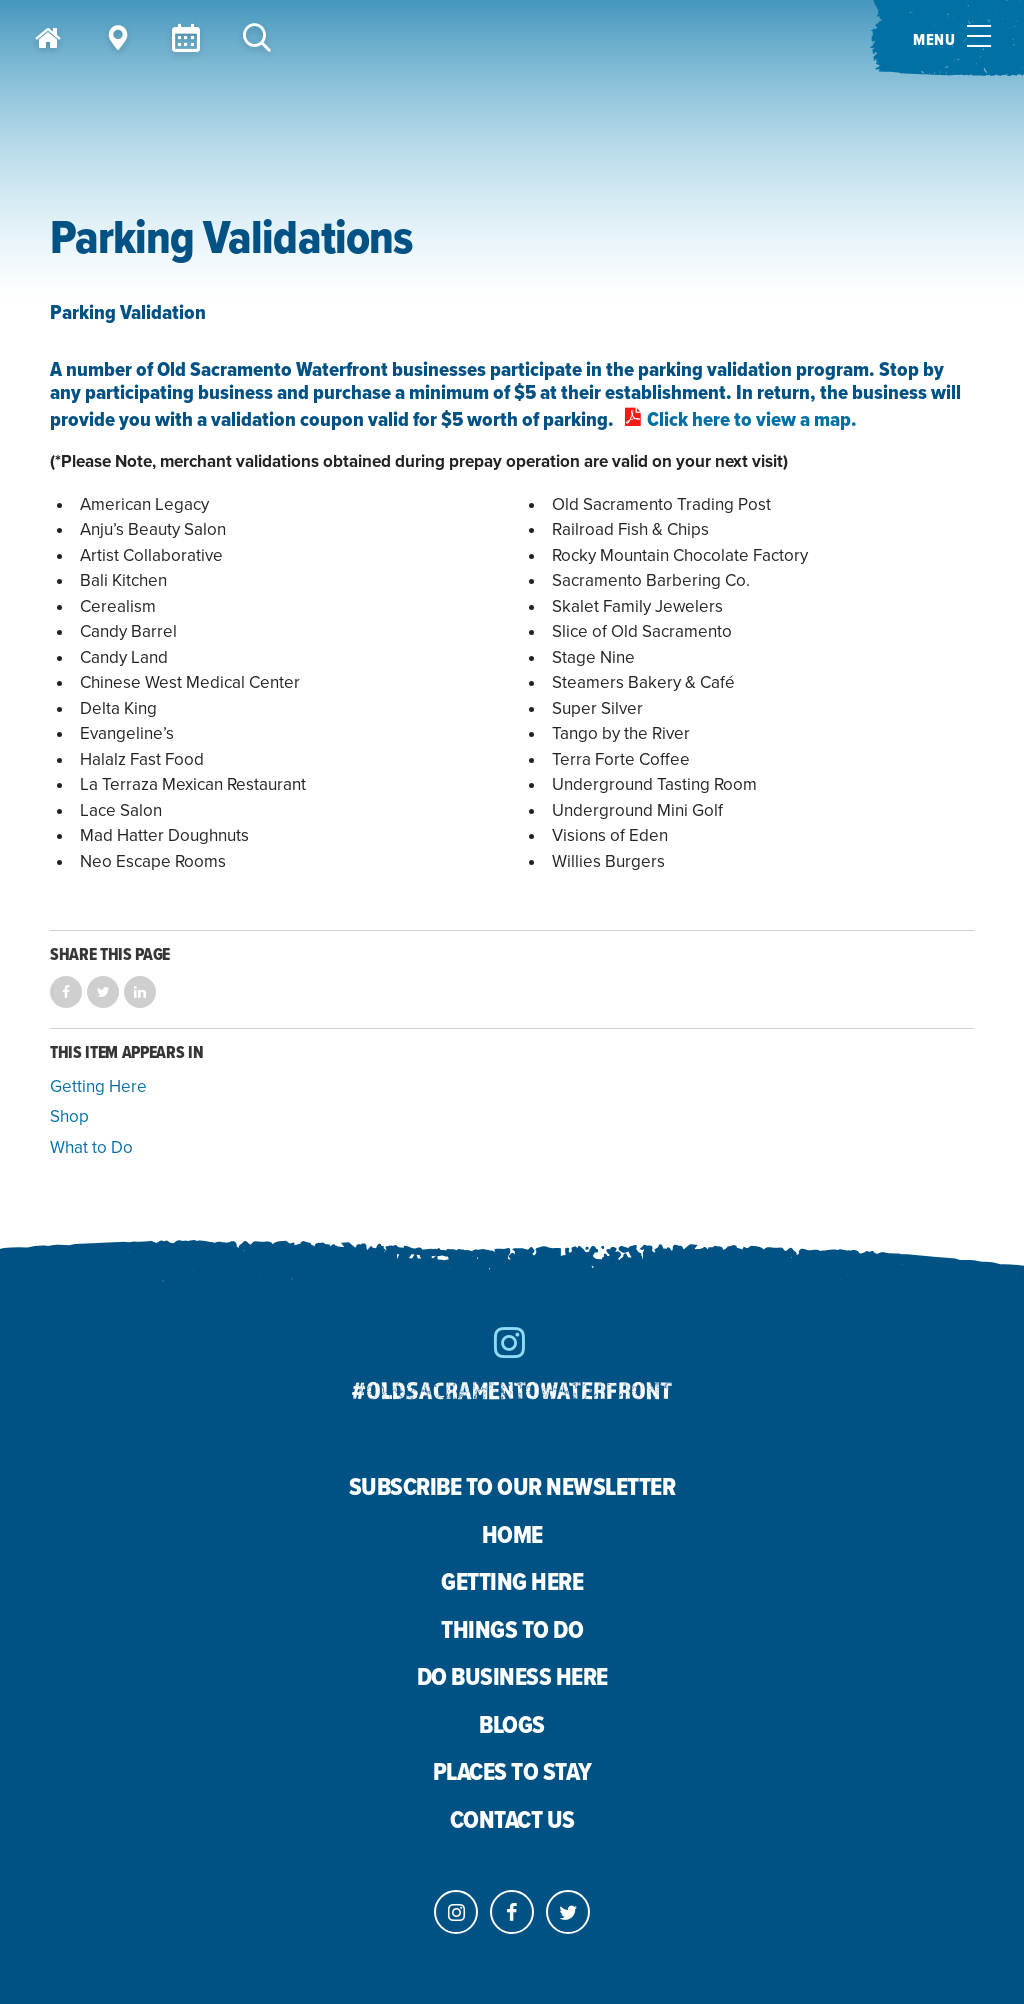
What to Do (91, 1147)
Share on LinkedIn (140, 992)
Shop (69, 1116)
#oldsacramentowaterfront (512, 1389)
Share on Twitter (103, 992)
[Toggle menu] (947, 38)
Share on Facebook (66, 992)
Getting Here (98, 1086)
